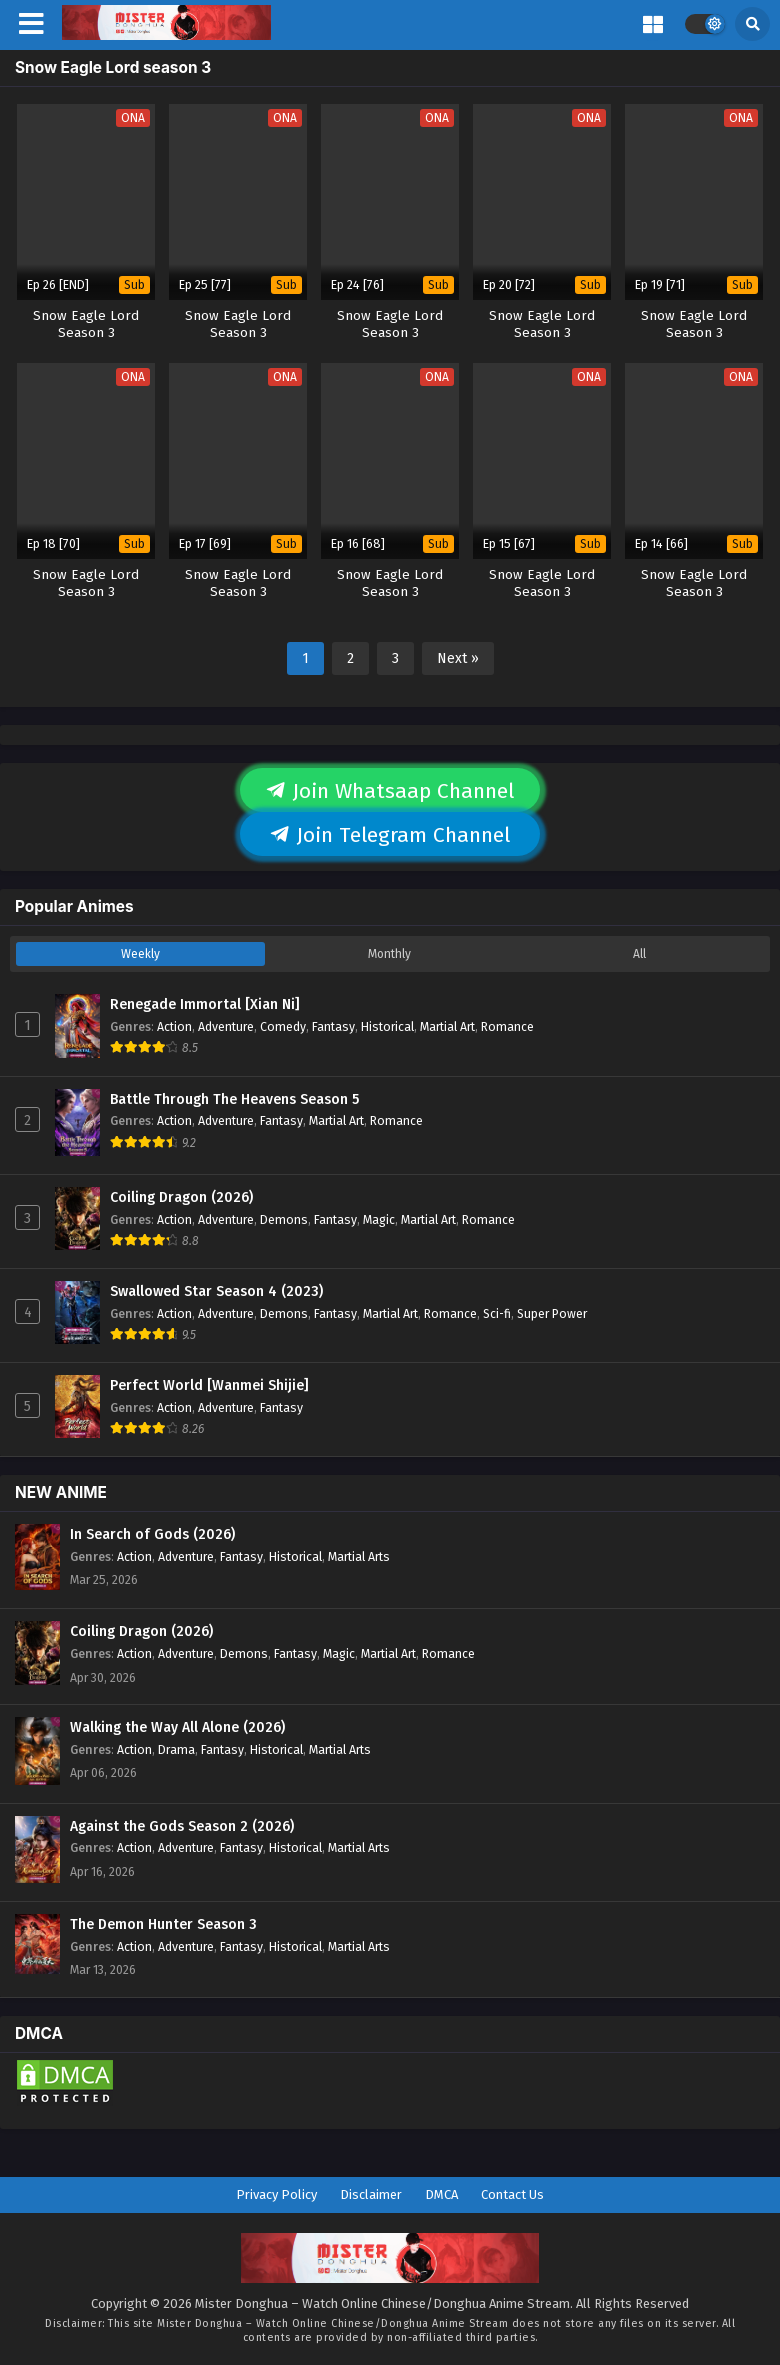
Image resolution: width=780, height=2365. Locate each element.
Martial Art (447, 1026)
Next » (458, 658)
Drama (176, 1749)
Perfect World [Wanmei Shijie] (209, 1385)
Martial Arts (359, 1556)
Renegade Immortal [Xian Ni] (205, 1004)
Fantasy (333, 1026)
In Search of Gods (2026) (152, 1534)
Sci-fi (497, 1313)
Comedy (283, 1026)
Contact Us (512, 2194)
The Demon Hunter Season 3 (163, 1924)
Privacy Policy (276, 2194)
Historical (387, 1026)
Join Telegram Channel (390, 835)
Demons (284, 1219)
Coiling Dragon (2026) (181, 1197)
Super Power (552, 1313)
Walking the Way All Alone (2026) (177, 1727)
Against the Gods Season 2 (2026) (182, 1826)
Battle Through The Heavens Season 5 (234, 1099)
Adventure (226, 1026)
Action (174, 1026)
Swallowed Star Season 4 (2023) (216, 1291)
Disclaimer (371, 2194)
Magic (379, 1219)
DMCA (441, 2194)
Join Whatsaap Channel (390, 791)
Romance (507, 1026)
